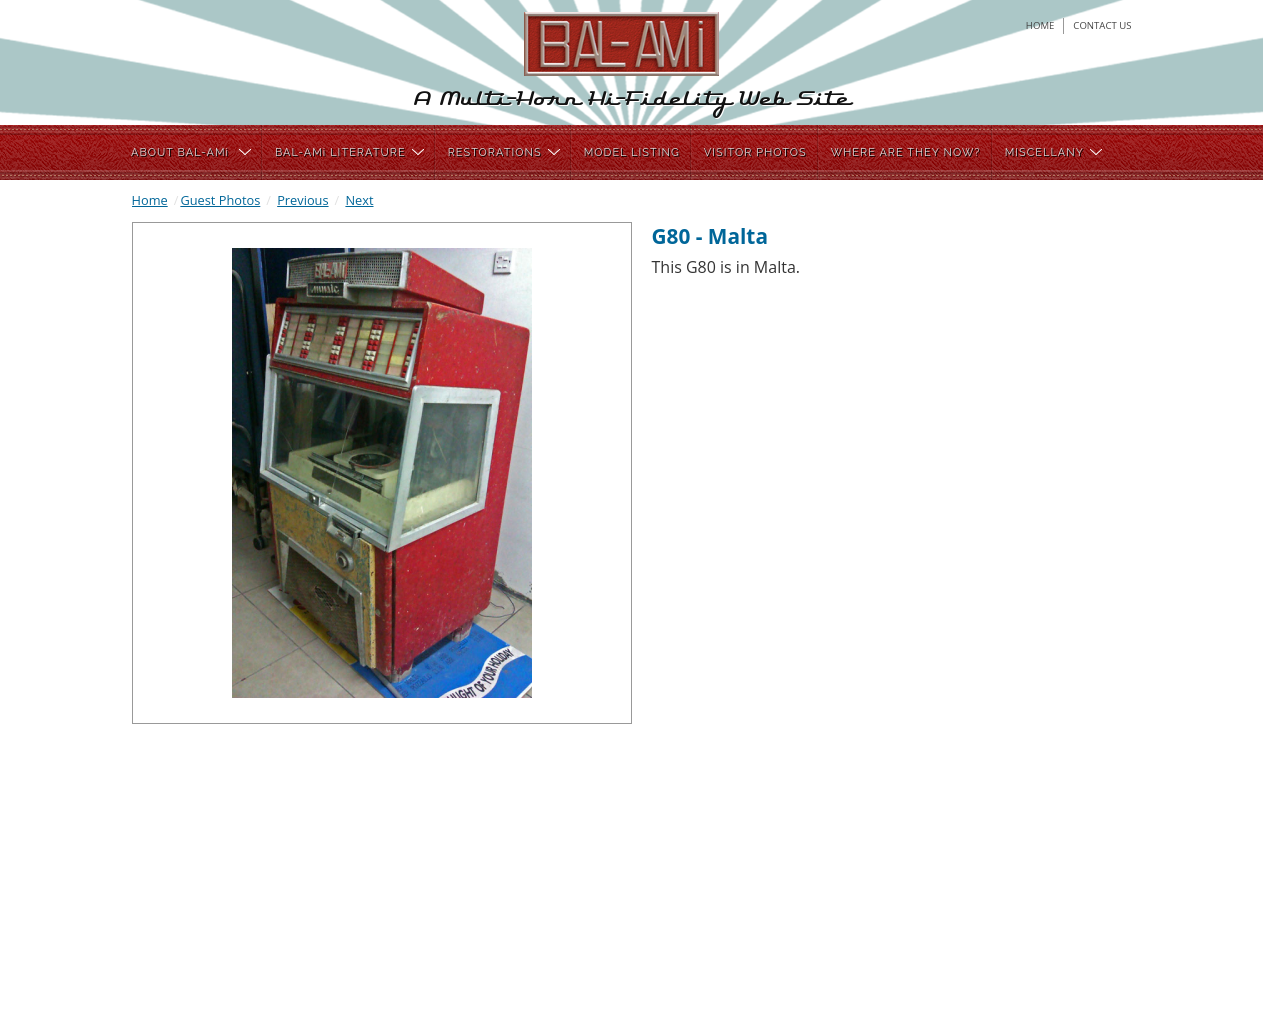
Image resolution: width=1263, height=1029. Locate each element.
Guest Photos (220, 200)
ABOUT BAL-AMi (191, 152)
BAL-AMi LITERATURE (349, 152)
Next (359, 200)
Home (150, 200)
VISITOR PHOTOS (755, 152)
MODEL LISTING (632, 152)
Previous (302, 200)
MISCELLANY (1053, 152)
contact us (1102, 25)
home (1040, 25)
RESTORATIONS (504, 152)
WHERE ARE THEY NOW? (906, 152)
